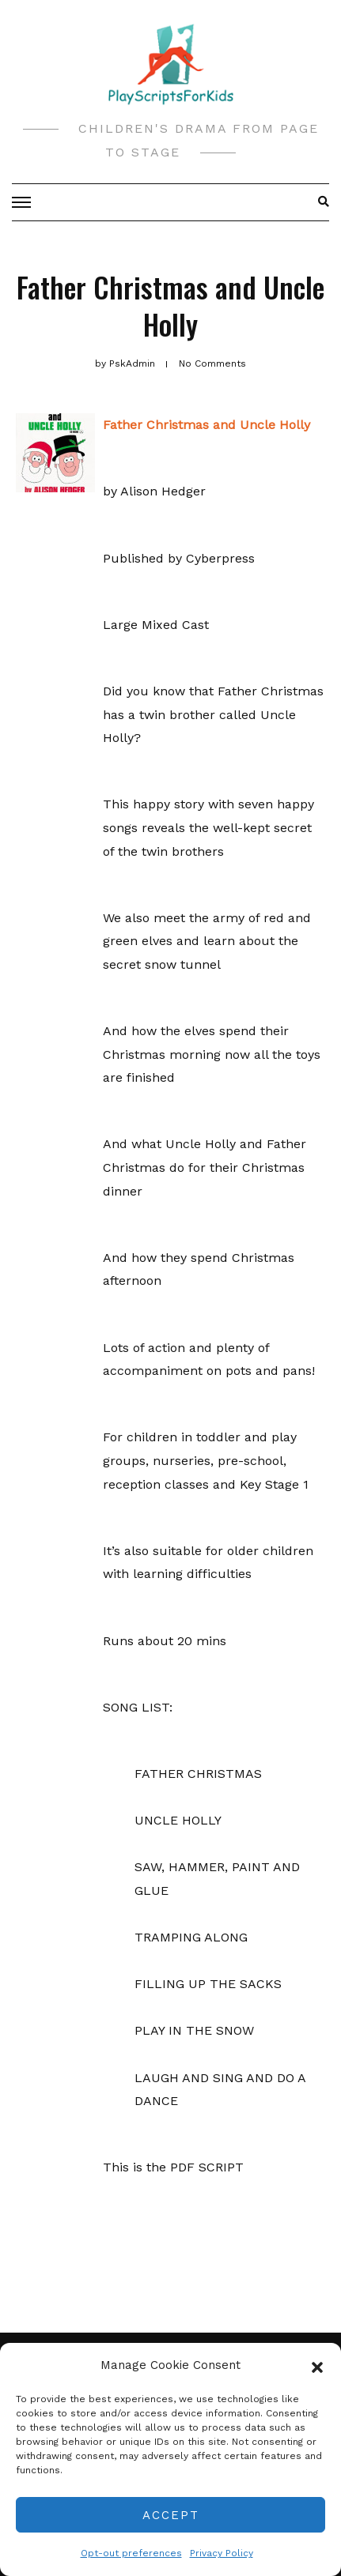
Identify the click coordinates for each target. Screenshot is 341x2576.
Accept (170, 2515)
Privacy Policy (221, 2553)
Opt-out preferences (131, 2553)
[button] (317, 2366)
